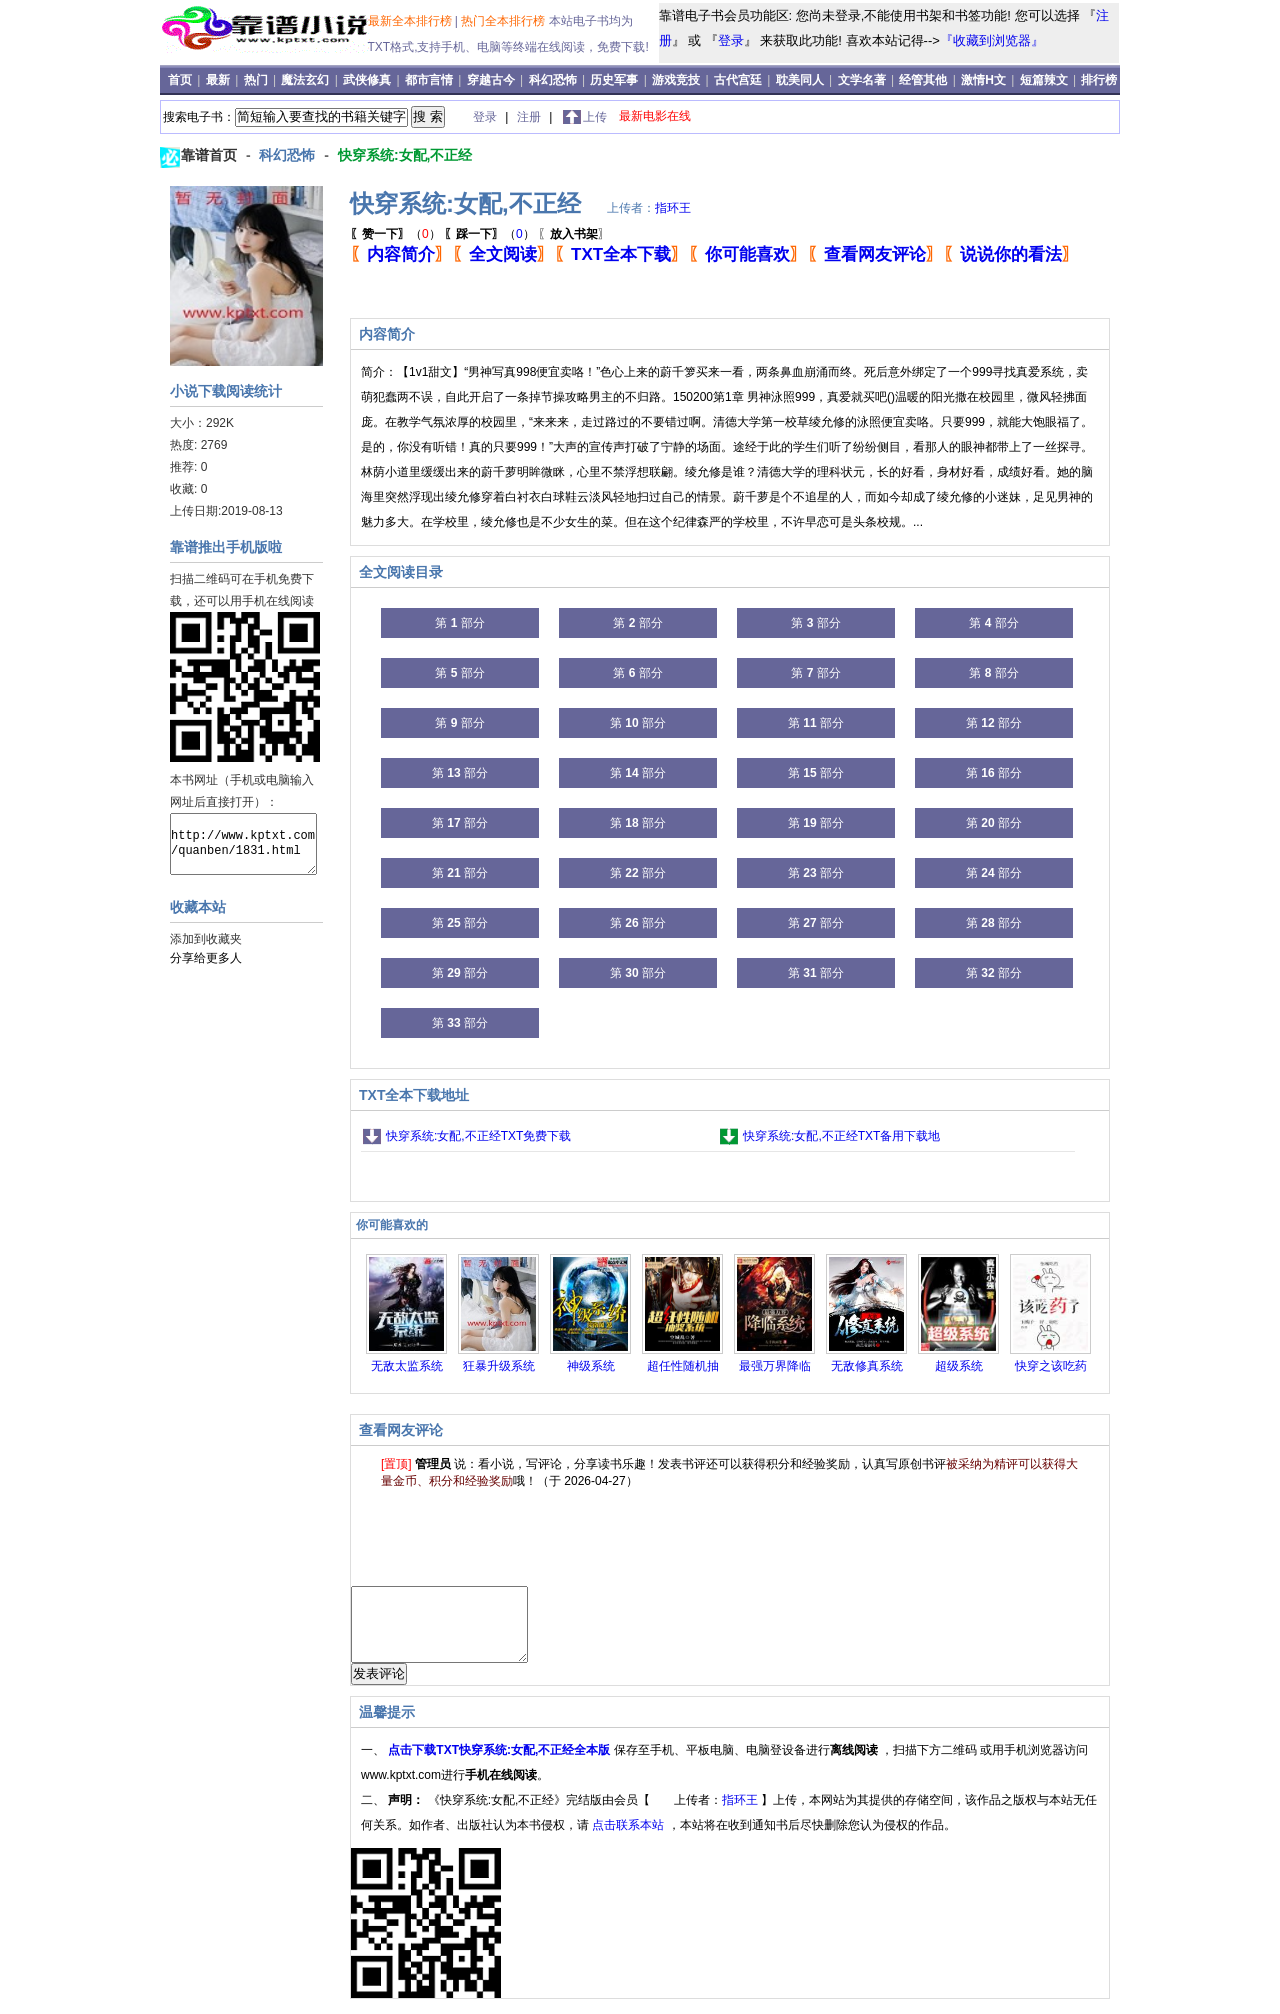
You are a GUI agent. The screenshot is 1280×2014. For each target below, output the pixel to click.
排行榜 (1099, 80)
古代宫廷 (738, 80)
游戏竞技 (677, 80)
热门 (257, 80)
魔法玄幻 (305, 80)
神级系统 (591, 1366)
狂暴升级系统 (499, 1366)
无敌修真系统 (867, 1366)
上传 (595, 117)
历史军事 (614, 80)
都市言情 (429, 80)
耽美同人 (800, 80)
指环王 (673, 208)
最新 (219, 80)
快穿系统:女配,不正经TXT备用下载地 (841, 1136)
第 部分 (459, 623)
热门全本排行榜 (504, 21)
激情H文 (983, 80)
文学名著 (862, 80)
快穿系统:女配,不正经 (405, 155)
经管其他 (923, 80)
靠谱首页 (211, 155)
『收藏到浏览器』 (992, 40)
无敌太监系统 (407, 1366)
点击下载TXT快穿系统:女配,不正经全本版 (500, 1765)
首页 (181, 80)
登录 (731, 40)
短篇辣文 (1044, 80)
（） (395, 234)
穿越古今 (491, 80)
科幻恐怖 (553, 80)
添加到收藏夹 (206, 939)
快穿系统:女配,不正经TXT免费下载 (478, 1136)
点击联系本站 (629, 1840)
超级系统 (959, 1366)
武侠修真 (367, 80)
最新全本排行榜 (411, 21)
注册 (530, 117)
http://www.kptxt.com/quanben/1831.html (243, 844)
